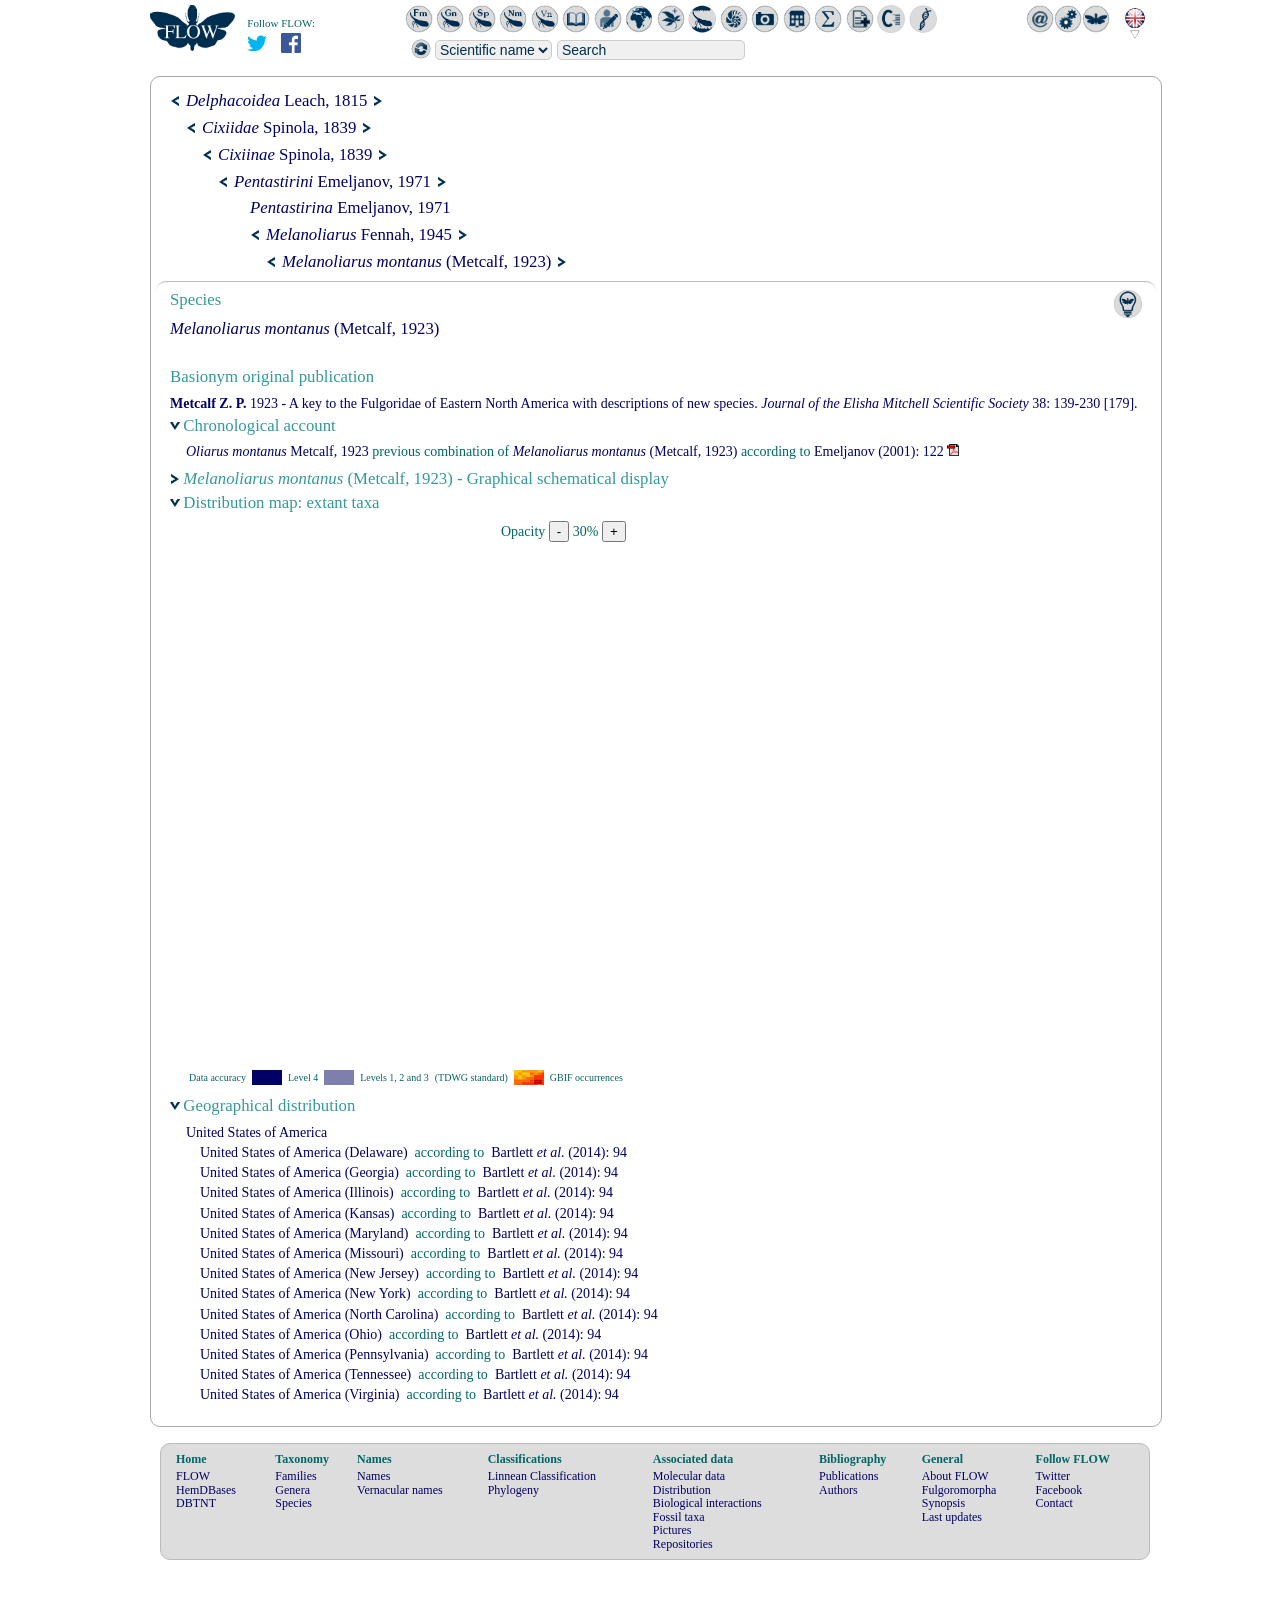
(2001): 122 (879, 451)
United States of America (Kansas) (297, 1213)
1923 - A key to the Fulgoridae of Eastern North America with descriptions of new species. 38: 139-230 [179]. (654, 403)
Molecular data (689, 1476)
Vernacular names (400, 1490)
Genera (292, 1490)
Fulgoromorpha (959, 1490)
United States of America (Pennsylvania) (314, 1354)
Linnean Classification (542, 1476)
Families (295, 1476)
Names (373, 1476)
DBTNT (196, 1503)
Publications (848, 1476)
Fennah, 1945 (359, 234)
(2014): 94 (559, 1152)
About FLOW (955, 1476)
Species (293, 1503)
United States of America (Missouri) (302, 1253)
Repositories (683, 1544)
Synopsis (943, 1503)
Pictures (672, 1530)
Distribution (682, 1490)
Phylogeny (513, 1490)
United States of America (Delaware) (304, 1152)
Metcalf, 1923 (277, 451)
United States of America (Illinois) (297, 1192)
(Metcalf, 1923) (416, 261)
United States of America (256, 1132)
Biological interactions (707, 1503)
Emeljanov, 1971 (332, 181)
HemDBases (206, 1490)
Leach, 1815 (276, 100)
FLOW (193, 1476)
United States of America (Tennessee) (305, 1374)
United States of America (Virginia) (300, 1394)
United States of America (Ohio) (291, 1334)
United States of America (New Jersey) (309, 1273)
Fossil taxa (679, 1517)
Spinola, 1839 (279, 127)
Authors (838, 1490)
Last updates (952, 1517)
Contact (1054, 1503)
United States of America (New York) (305, 1293)
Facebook (1059, 1490)
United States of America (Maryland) (304, 1233)
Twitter (1053, 1476)
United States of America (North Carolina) (319, 1314)
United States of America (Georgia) (299, 1172)
